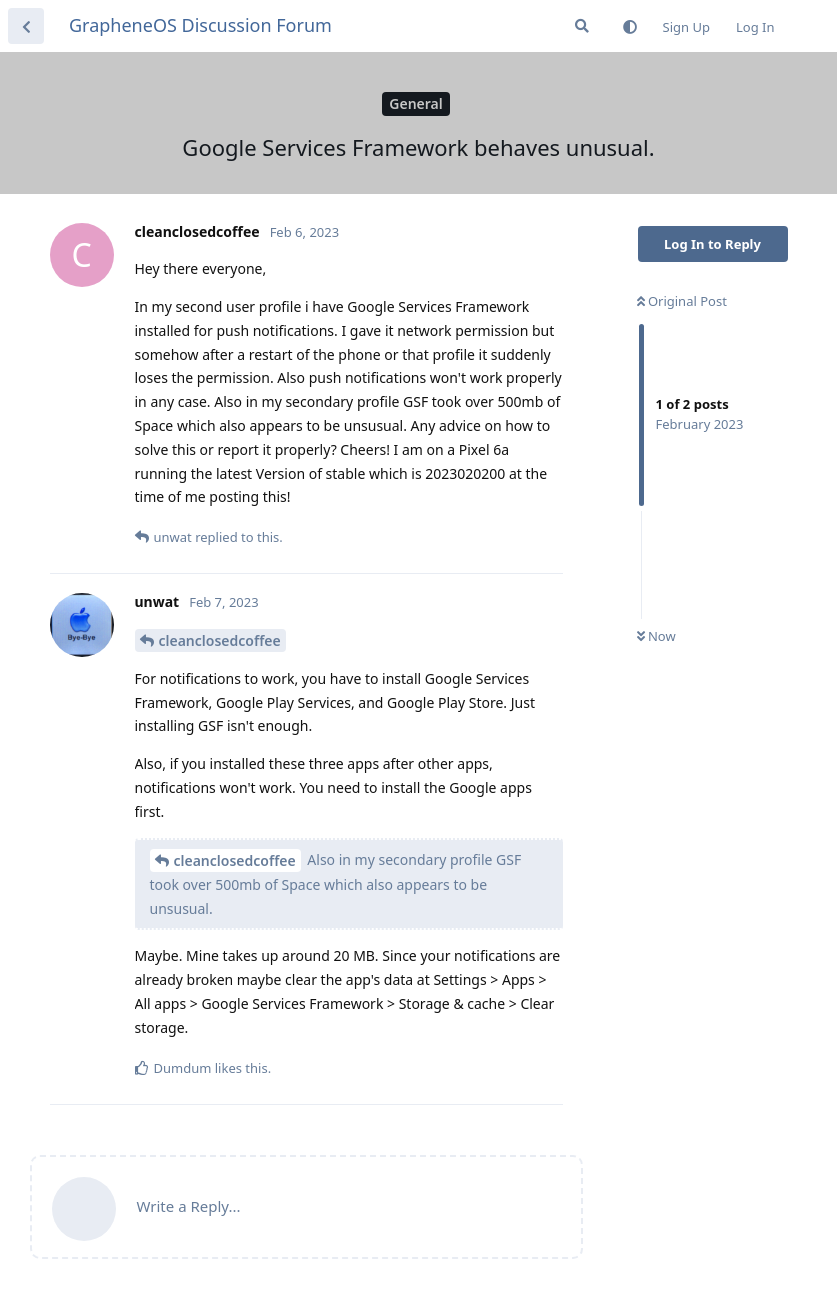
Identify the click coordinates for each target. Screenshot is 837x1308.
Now (656, 636)
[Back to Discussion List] (26, 26)
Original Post (682, 301)
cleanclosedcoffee (220, 640)
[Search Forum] (582, 26)
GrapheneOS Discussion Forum (200, 25)
